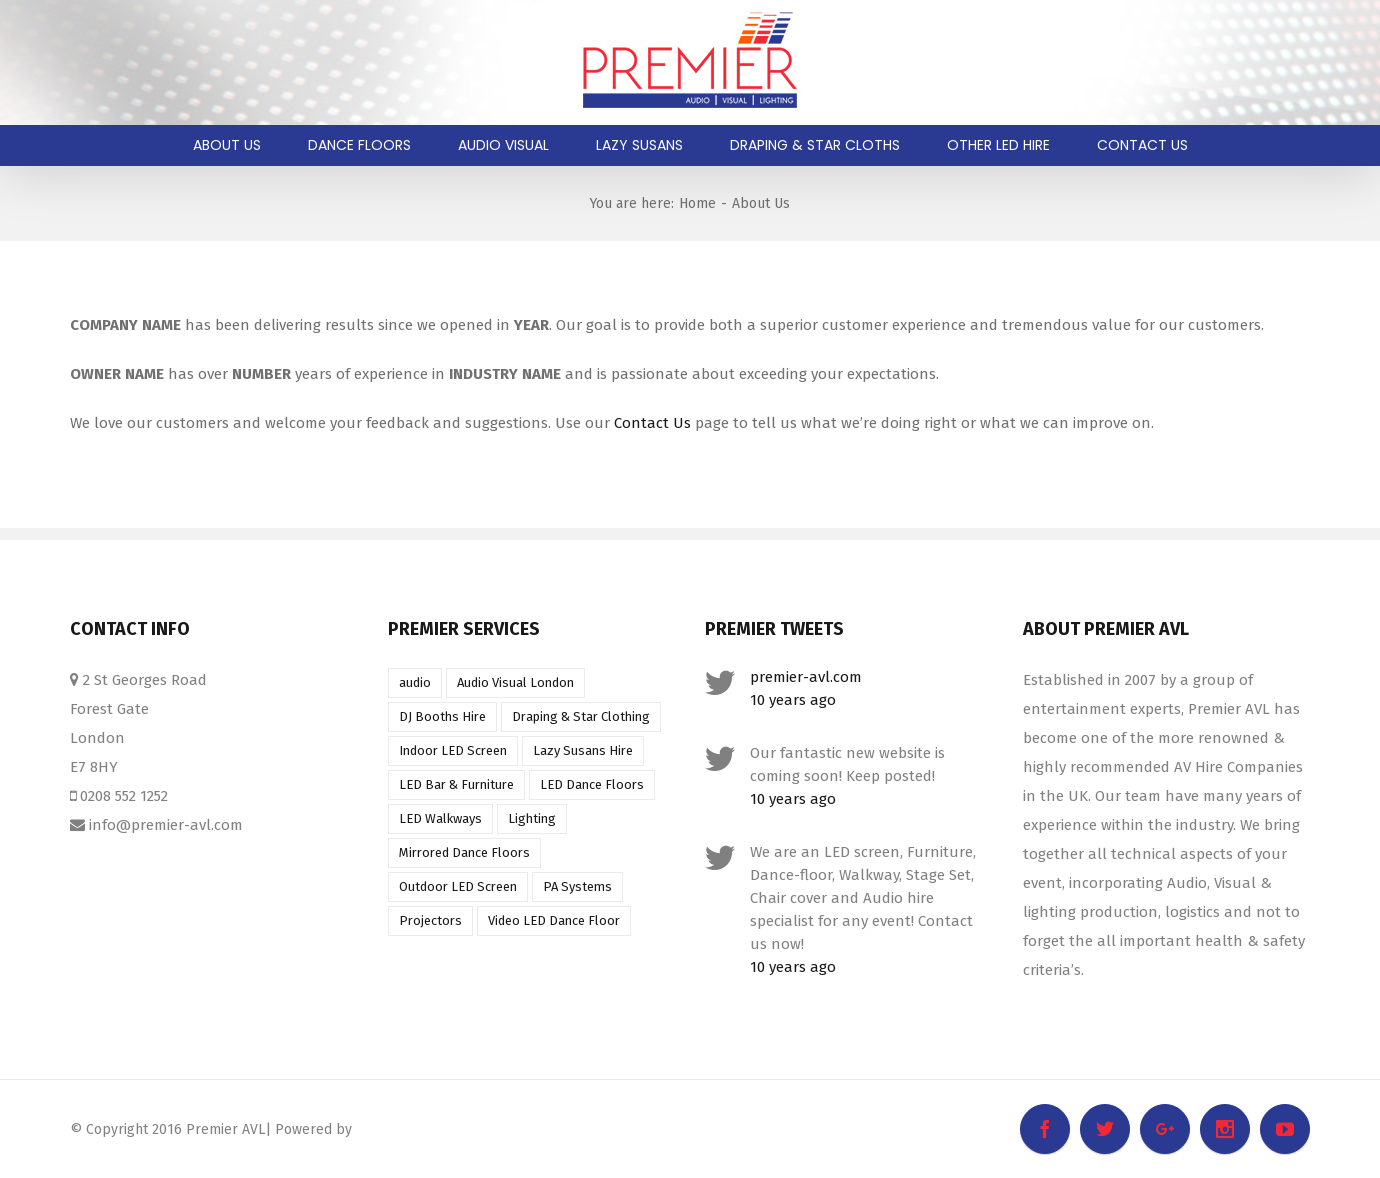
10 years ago (793, 700)
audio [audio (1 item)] (415, 682)
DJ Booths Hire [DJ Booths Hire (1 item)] (442, 716)
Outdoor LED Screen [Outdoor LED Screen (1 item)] (458, 886)
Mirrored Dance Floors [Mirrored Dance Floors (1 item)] (464, 852)
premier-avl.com (806, 677)
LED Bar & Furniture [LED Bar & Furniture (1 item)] (456, 784)
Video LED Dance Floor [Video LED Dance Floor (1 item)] (554, 920)
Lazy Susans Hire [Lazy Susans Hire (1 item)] (583, 750)
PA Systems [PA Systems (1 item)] (577, 886)
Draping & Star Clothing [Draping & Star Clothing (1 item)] (581, 716)
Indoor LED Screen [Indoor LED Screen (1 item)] (453, 750)
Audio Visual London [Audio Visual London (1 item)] (515, 682)
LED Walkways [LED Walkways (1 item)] (440, 818)
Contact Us (652, 423)
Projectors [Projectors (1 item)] (430, 920)
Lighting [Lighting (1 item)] (532, 818)
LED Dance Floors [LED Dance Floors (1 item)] (592, 784)
